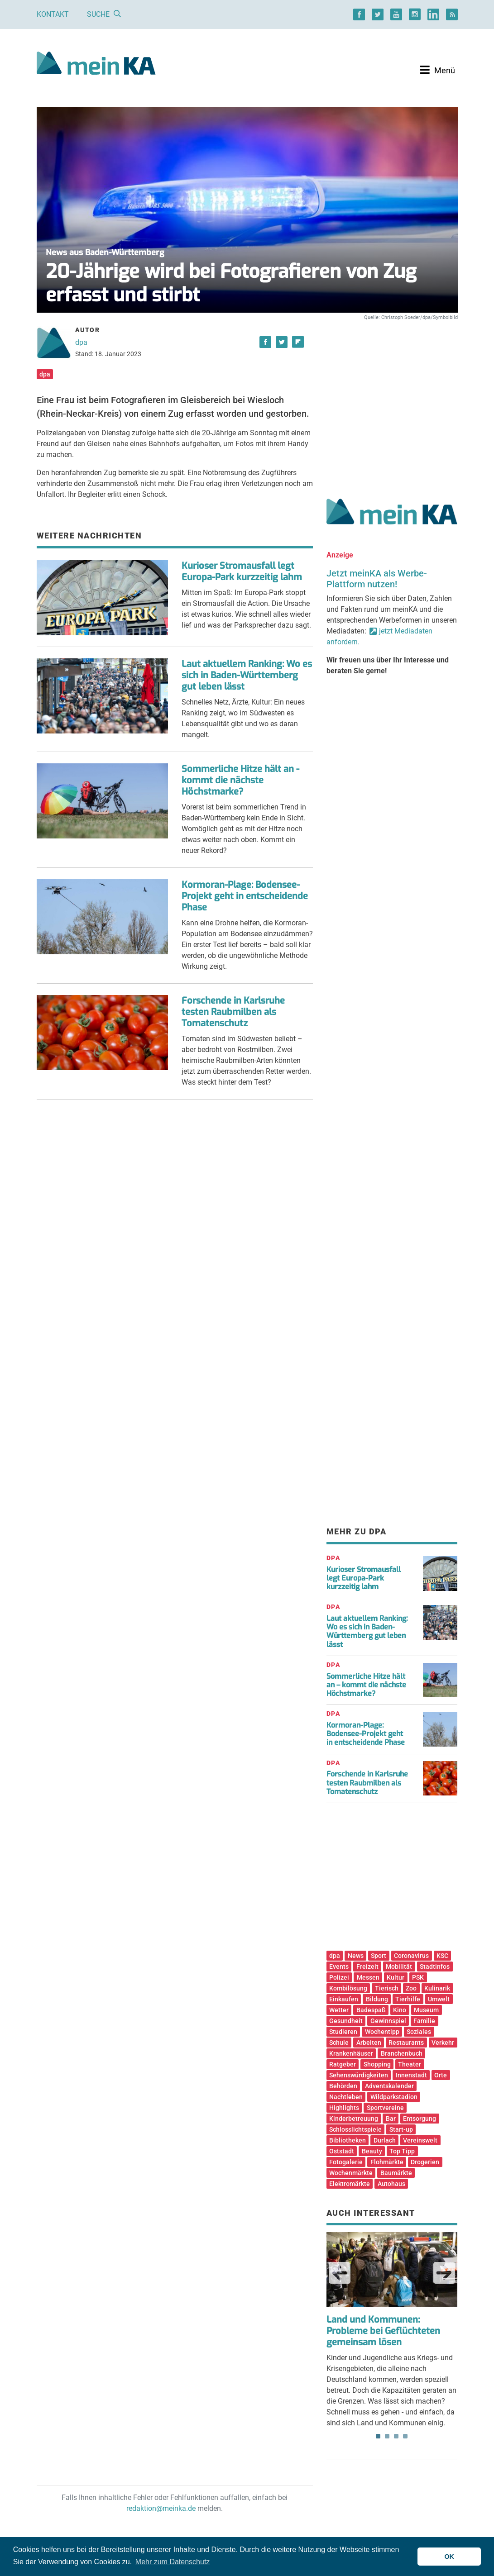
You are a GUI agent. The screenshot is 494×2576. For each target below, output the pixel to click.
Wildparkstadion (393, 2096)
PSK (418, 1977)
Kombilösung (348, 1988)
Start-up (401, 2129)
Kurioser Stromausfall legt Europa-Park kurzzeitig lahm (242, 571)
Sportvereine (385, 2107)
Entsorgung (419, 2118)
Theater (409, 2064)
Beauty (372, 2151)
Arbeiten (368, 2042)
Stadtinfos (435, 1966)
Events (339, 1966)
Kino (399, 2010)
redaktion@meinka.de (161, 2508)
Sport (378, 1955)
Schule (339, 2042)
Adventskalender (389, 2086)
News (356, 1955)
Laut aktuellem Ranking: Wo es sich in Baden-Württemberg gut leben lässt (247, 675)
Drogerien (425, 2162)
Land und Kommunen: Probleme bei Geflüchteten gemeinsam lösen (383, 2331)
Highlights (344, 2107)
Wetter (339, 2010)
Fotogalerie (346, 2162)
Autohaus (391, 2183)
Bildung (377, 1999)
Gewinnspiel (388, 2020)
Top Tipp (402, 2151)
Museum (426, 2010)
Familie (424, 2020)
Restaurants (406, 2042)
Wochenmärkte (351, 2172)
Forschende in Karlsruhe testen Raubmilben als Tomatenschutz (233, 1012)
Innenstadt (411, 2075)
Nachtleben (346, 2096)
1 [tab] (378, 2436)
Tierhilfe (407, 1999)
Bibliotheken (347, 2140)
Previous (339, 2273)
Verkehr (443, 2042)
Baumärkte (396, 2172)
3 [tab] (396, 2436)
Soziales (419, 2031)
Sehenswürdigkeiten (358, 2075)
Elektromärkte (349, 2183)
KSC (442, 1955)
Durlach (385, 2140)
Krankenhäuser (351, 2053)
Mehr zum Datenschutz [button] (172, 2562)
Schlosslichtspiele (355, 2129)
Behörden (343, 2086)
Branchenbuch (401, 2053)
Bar (391, 2118)
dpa (81, 342)
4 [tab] (405, 2436)
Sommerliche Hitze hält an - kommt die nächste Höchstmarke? (240, 780)
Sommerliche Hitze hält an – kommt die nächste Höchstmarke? (366, 1684)
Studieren (343, 2031)
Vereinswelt (420, 2140)
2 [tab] (387, 2436)
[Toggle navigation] (437, 70)
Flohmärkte (386, 2162)
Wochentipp (382, 2031)
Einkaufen (343, 1999)
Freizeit (367, 1966)
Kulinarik (437, 1988)
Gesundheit (346, 2020)
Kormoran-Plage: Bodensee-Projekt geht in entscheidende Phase (245, 896)
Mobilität (399, 1966)
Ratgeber (342, 2064)
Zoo (411, 1988)
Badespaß (371, 2010)
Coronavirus (411, 1955)
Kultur (395, 1977)
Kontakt (53, 14)
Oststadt (341, 2151)
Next (444, 2273)
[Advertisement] (392, 399)
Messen (368, 1977)
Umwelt (439, 1999)
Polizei (339, 1977)
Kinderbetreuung (353, 2118)
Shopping (377, 2064)
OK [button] (449, 2556)
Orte (440, 2075)
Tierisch (386, 1988)
